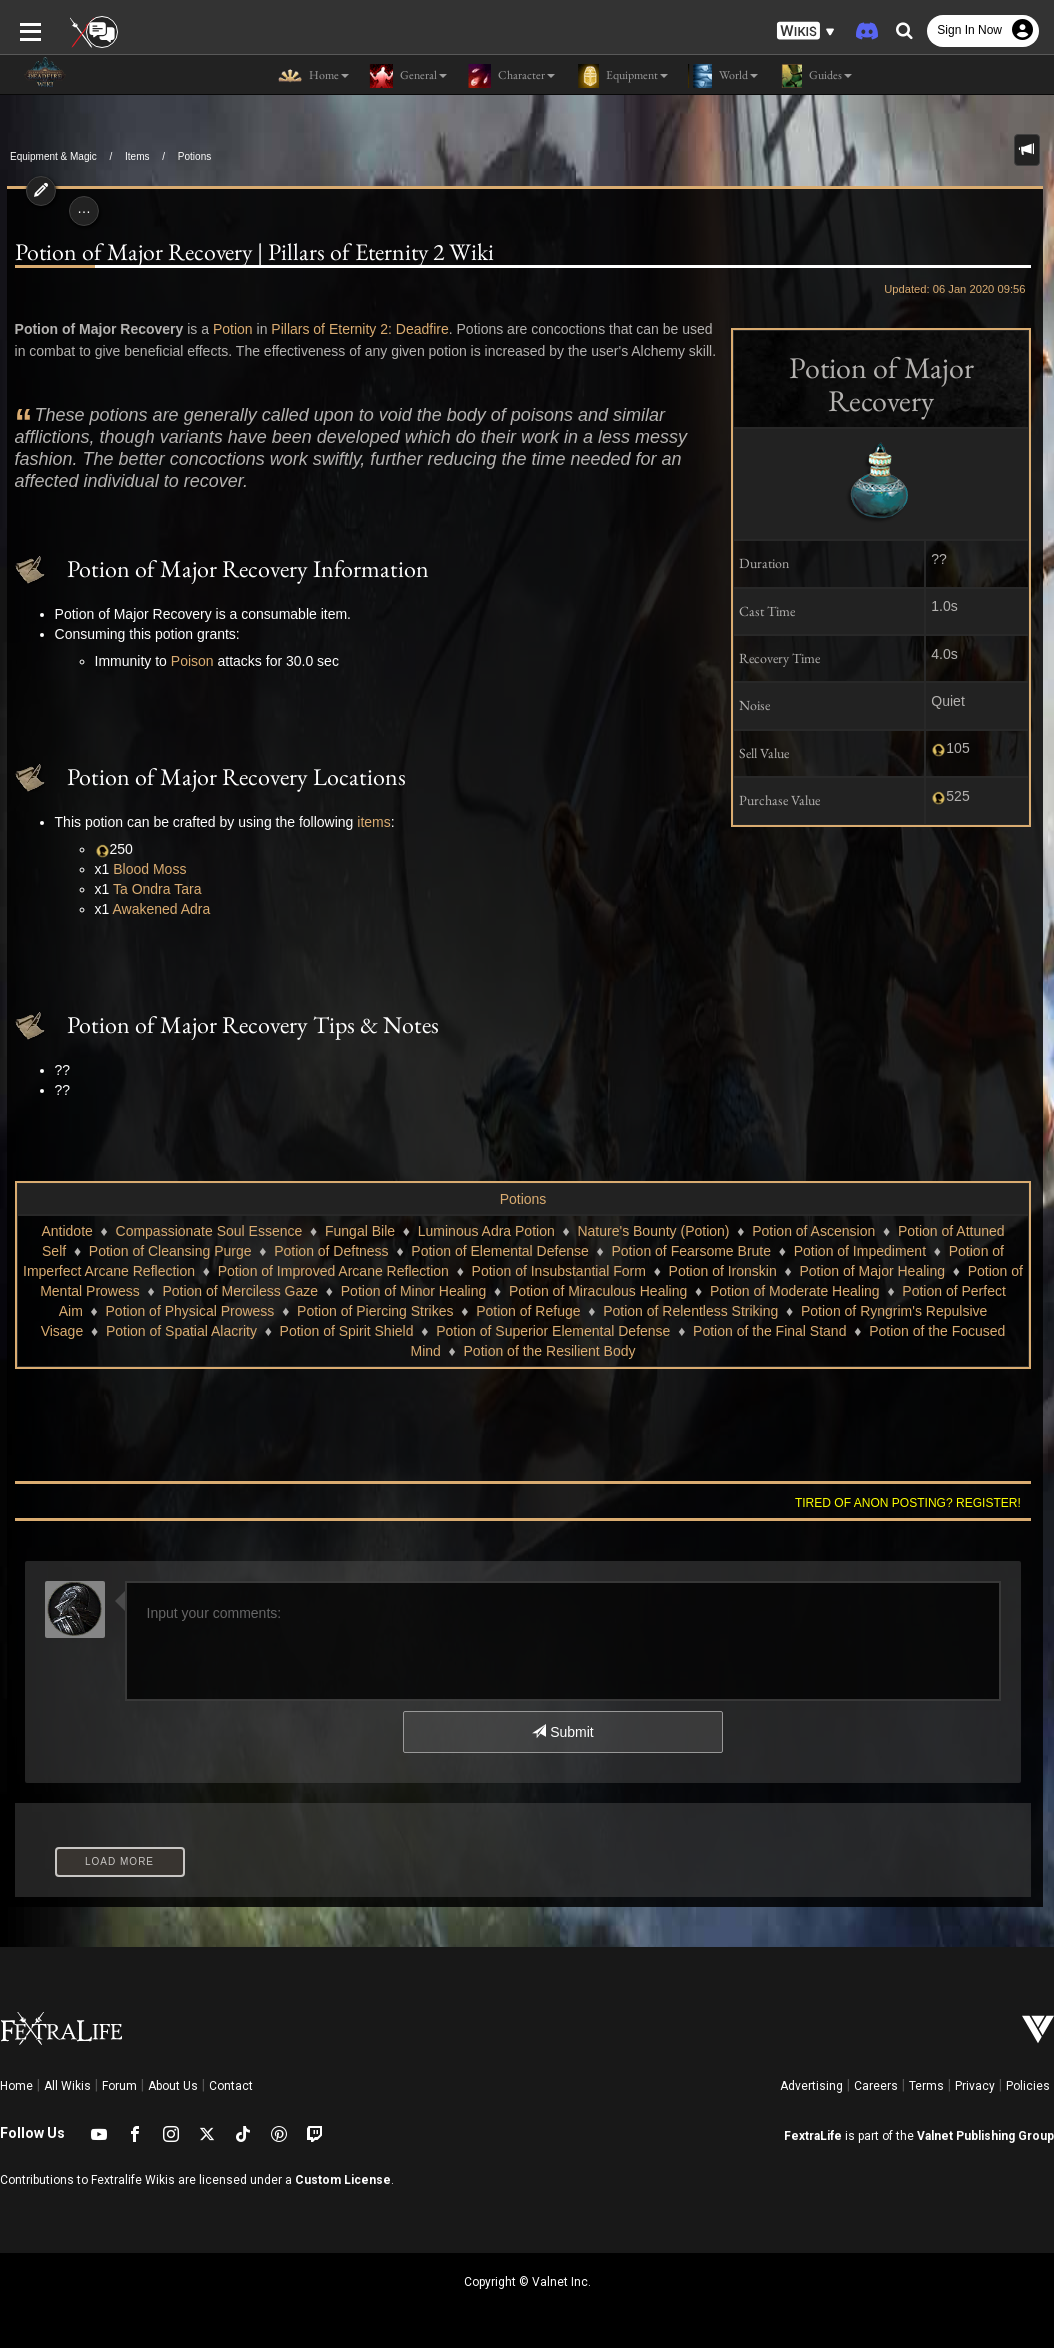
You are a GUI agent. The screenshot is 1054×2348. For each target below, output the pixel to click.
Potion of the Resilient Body (550, 1351)
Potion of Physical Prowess (190, 1311)
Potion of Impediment (860, 1251)
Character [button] (511, 76)
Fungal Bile (360, 1231)
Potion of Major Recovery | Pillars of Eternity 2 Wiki (247, 252)
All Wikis (67, 2086)
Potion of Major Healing (872, 1271)
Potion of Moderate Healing (795, 1291)
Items (137, 156)
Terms (926, 2086)
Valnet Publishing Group (985, 2136)
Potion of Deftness (331, 1251)
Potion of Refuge (528, 1311)
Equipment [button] (621, 76)
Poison (185, 661)
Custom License (343, 2180)
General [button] (408, 76)
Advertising (811, 2086)
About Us (173, 2086)
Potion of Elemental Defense (499, 1251)
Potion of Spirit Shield (347, 1331)
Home (16, 2086)
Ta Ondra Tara (150, 889)
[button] (806, 30)
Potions (194, 156)
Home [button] (313, 76)
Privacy (975, 2086)
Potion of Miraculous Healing (598, 1291)
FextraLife (813, 2136)
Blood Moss (142, 869)
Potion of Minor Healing (414, 1291)
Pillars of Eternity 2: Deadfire (352, 329)
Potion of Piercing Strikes (375, 1311)
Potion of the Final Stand (769, 1331)
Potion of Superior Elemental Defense (553, 1331)
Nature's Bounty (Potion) (653, 1231)
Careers (876, 2086)
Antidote (66, 1231)
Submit (562, 1732)
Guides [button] (815, 76)
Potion (226, 329)
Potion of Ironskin (723, 1271)
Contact (231, 2086)
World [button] (723, 76)
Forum (119, 2086)
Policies (1028, 2086)
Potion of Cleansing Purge (170, 1251)
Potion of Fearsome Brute (691, 1251)
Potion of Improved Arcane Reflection (333, 1271)
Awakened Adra (154, 909)
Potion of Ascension (813, 1231)
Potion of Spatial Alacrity (181, 1331)
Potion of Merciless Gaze (240, 1291)
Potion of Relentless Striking (690, 1311)
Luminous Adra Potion (486, 1231)
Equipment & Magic (53, 156)
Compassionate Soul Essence (209, 1231)
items (366, 822)
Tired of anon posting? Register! (915, 1503)
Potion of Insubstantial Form (559, 1271)
